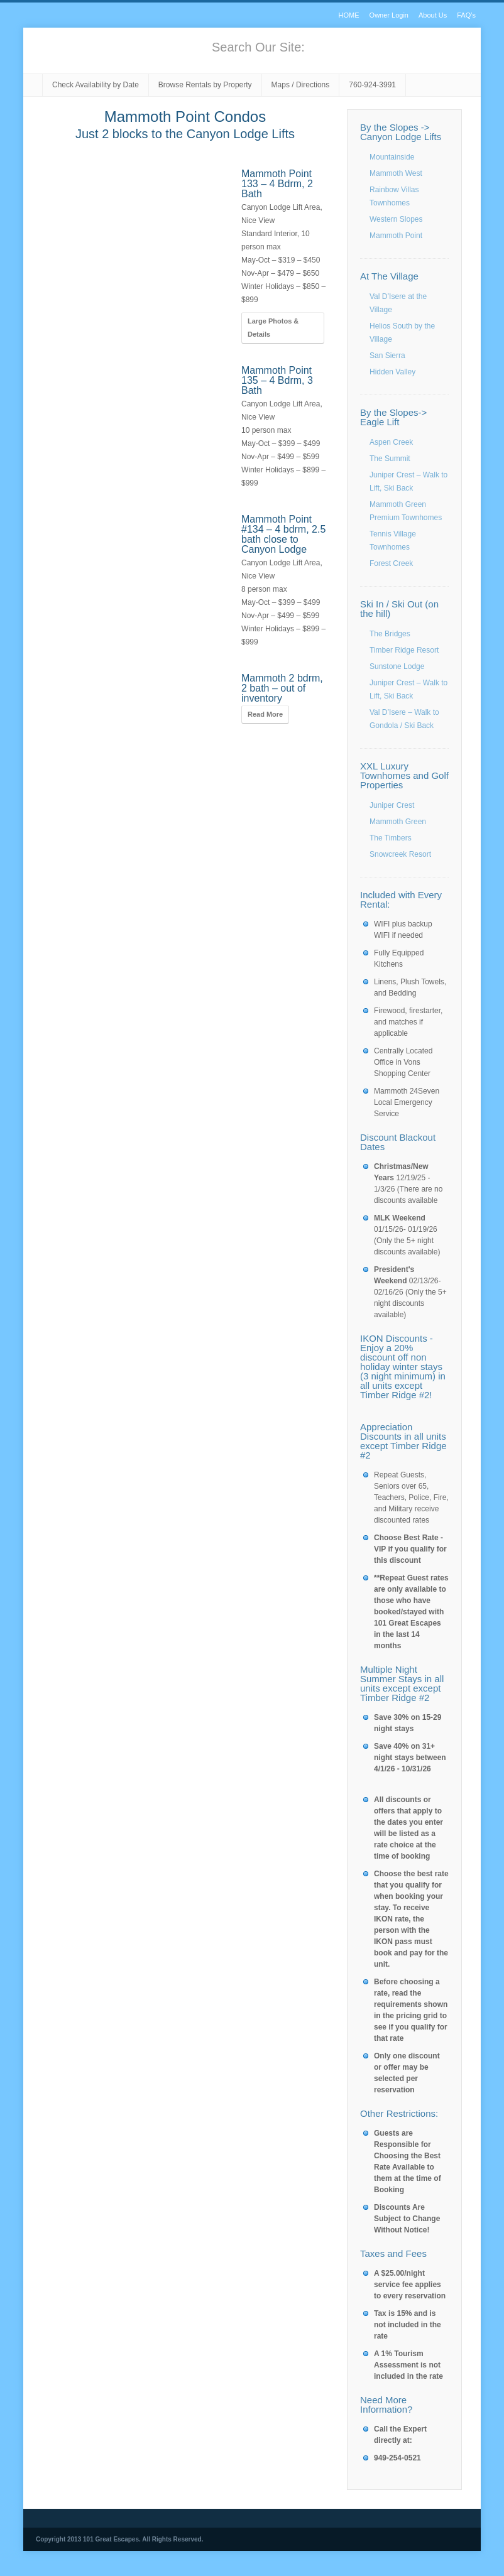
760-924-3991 (372, 84)
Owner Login (389, 15)
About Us (433, 15)
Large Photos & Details (273, 327)
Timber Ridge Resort (404, 650)
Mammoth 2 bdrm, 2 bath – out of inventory (282, 688)
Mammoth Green (398, 821)
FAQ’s (466, 15)
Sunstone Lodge (397, 666)
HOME (349, 15)
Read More (265, 714)
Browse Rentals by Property (205, 84)
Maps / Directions (300, 84)
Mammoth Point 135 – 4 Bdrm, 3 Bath (277, 380)
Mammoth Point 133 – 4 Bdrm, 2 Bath (277, 183)
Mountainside (392, 157)
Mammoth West (396, 173)
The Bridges (390, 633)
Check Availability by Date (95, 84)
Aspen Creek (391, 442)
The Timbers (391, 838)
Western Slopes (396, 219)
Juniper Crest (392, 805)
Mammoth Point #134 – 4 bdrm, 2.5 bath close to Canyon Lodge (283, 534)
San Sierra (387, 355)
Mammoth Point (396, 235)
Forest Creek (391, 563)
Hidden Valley (392, 371)
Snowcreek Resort (400, 854)
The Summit (390, 458)
